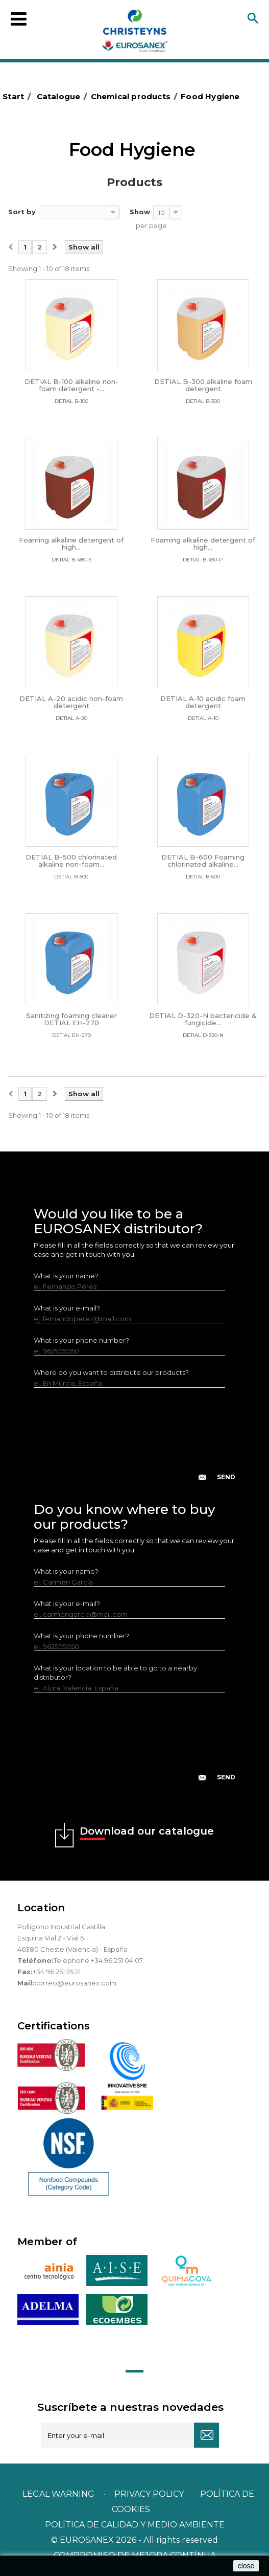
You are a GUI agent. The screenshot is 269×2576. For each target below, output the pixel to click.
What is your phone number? (81, 1340)
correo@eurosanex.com (75, 1983)
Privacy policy (150, 2494)
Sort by (22, 212)
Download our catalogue (147, 1832)
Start (18, 96)
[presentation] (134, 1442)
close (246, 2566)
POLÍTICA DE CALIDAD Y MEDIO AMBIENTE (135, 2524)
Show (140, 212)
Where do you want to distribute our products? (111, 1372)
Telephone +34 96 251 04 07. (99, 1960)
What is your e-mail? (67, 1308)
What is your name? (66, 1276)
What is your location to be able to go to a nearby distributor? (115, 1672)
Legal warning (59, 2494)
